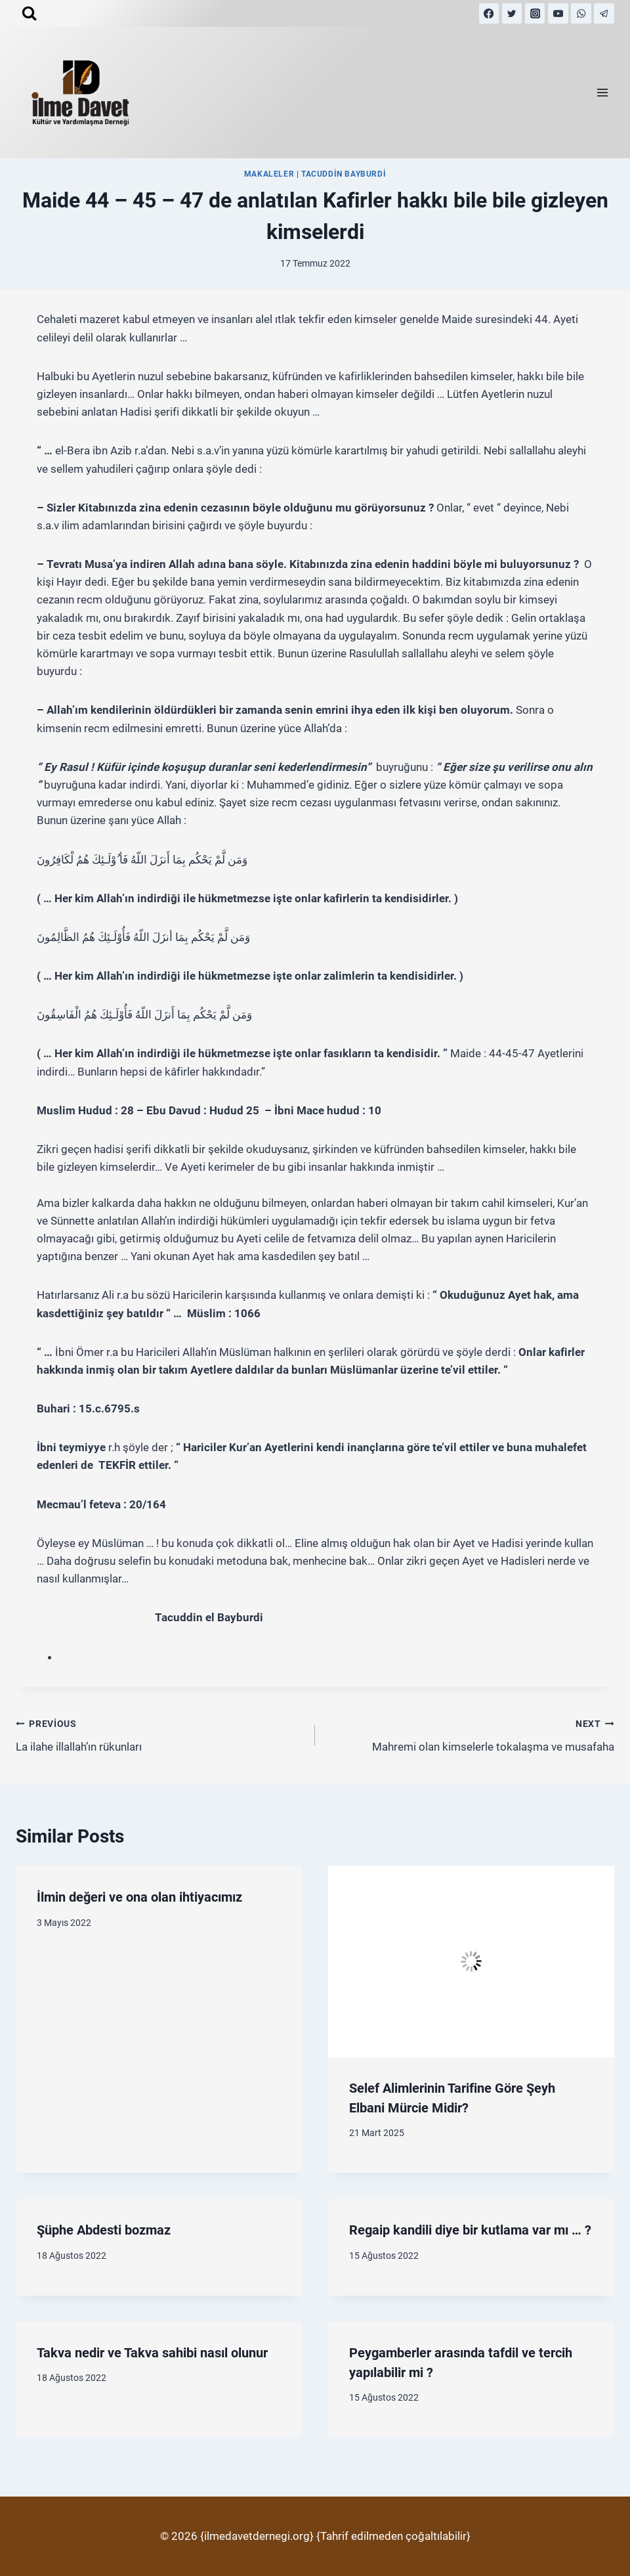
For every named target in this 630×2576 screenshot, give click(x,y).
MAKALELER (269, 174)
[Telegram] (604, 13)
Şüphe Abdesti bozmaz (104, 2230)
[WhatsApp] (581, 13)
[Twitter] (512, 13)
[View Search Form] (29, 13)
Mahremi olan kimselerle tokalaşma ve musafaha (470, 1733)
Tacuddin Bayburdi (343, 174)
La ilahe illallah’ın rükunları (160, 1733)
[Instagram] (535, 13)
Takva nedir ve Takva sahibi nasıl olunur (152, 2353)
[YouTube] (558, 13)
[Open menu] (602, 93)
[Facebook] (489, 13)
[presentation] (471, 1961)
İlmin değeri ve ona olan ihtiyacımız (139, 1897)
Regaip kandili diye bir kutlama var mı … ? (470, 2230)
